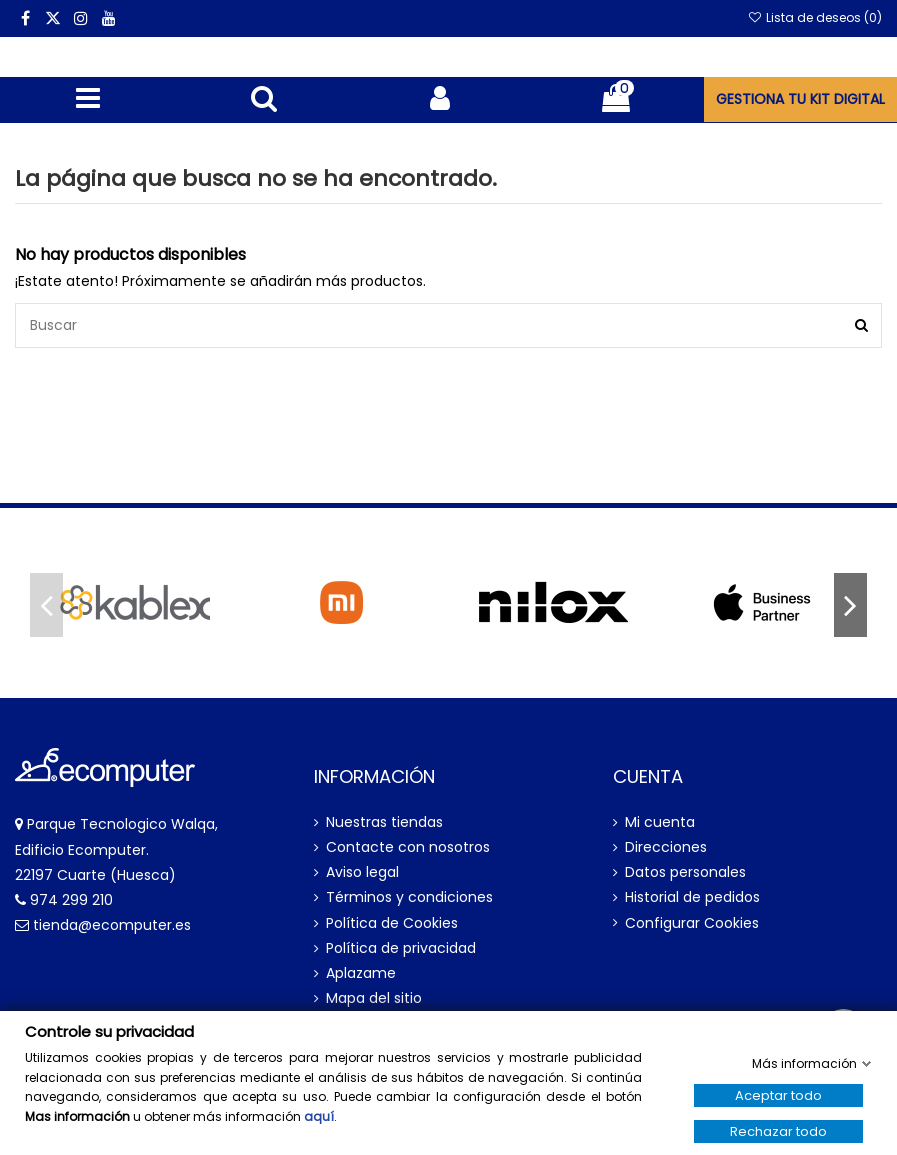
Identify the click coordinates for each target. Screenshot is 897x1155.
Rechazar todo (778, 1131)
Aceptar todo (778, 1095)
